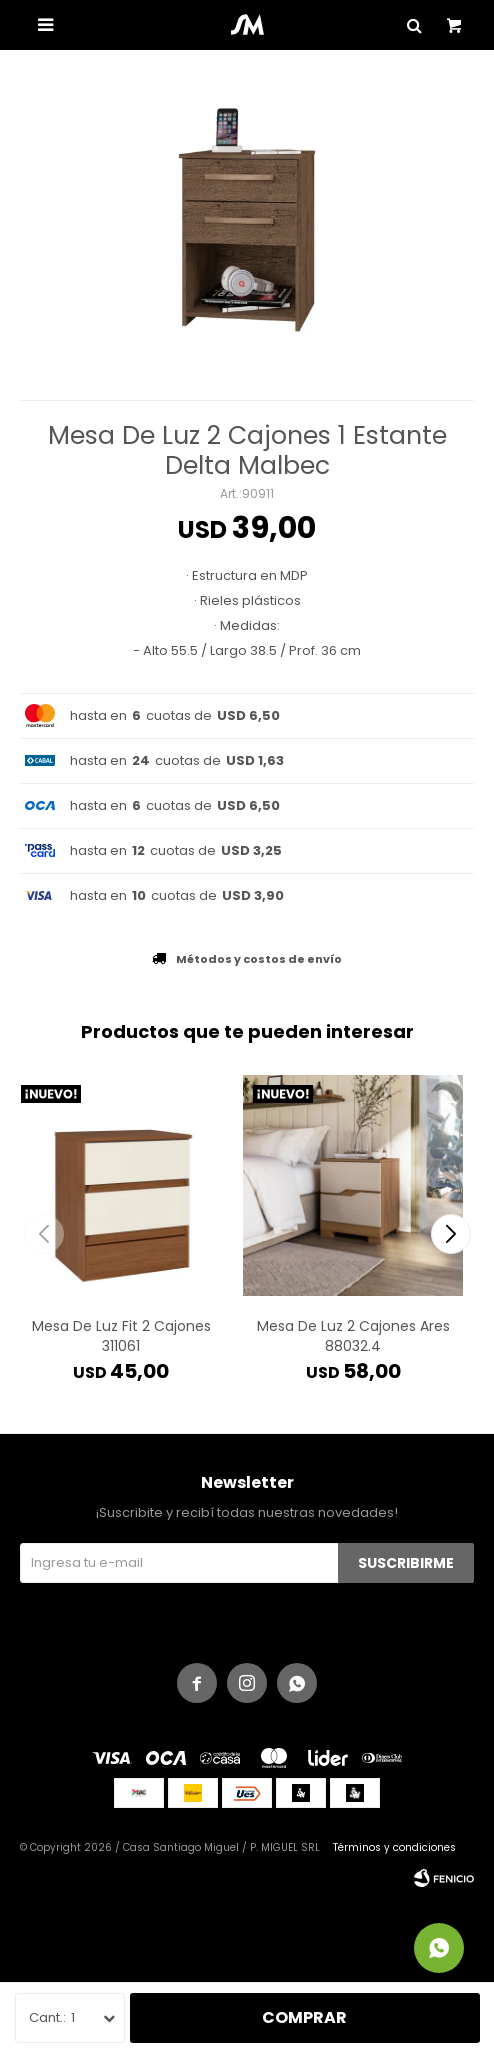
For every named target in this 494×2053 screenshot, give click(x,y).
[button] (450, 1234)
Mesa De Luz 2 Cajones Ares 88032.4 (353, 1336)
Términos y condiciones (394, 1847)
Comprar (304, 2017)
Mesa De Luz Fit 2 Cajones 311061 (121, 1336)
